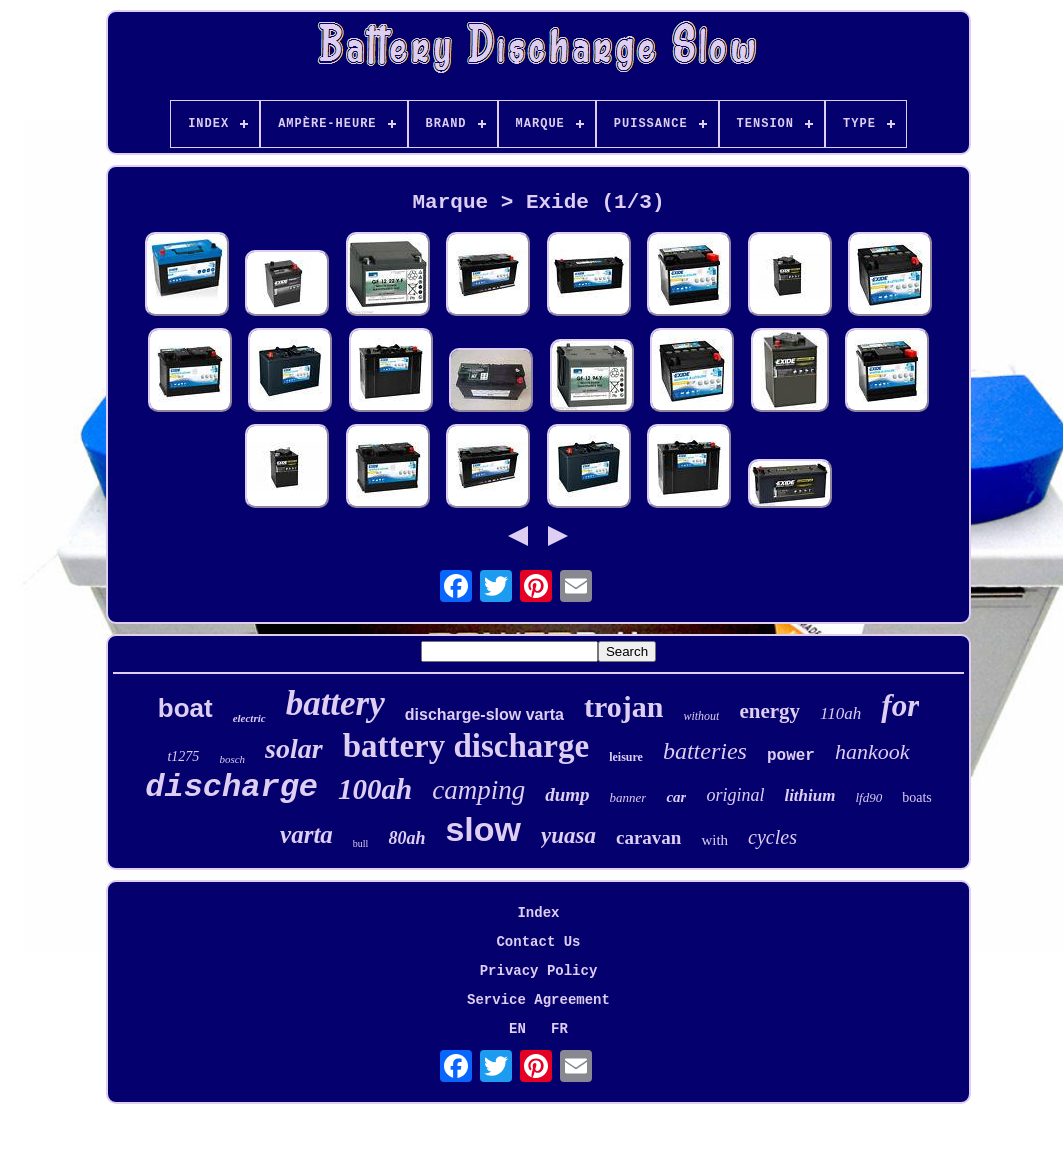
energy (769, 711)
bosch (232, 759)
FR (559, 1029)
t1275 (183, 756)
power (791, 756)
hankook (872, 751)
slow (483, 829)
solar (294, 748)
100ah (375, 789)
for (900, 705)
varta (306, 834)
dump (567, 794)
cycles (772, 837)
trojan (623, 706)
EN (517, 1029)
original (735, 795)
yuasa (568, 835)
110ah (840, 713)
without (701, 716)
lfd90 (868, 797)
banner (628, 797)
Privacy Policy (539, 971)
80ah (406, 838)
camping (478, 790)
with (714, 840)
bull (361, 843)
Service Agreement (538, 1000)
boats (917, 797)
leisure (626, 757)
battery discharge (466, 746)
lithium (809, 795)
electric (249, 718)
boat (185, 708)
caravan (648, 837)
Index (538, 913)
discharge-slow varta (484, 714)
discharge (231, 787)
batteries (705, 751)
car (676, 797)
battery (335, 703)
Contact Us (538, 942)
